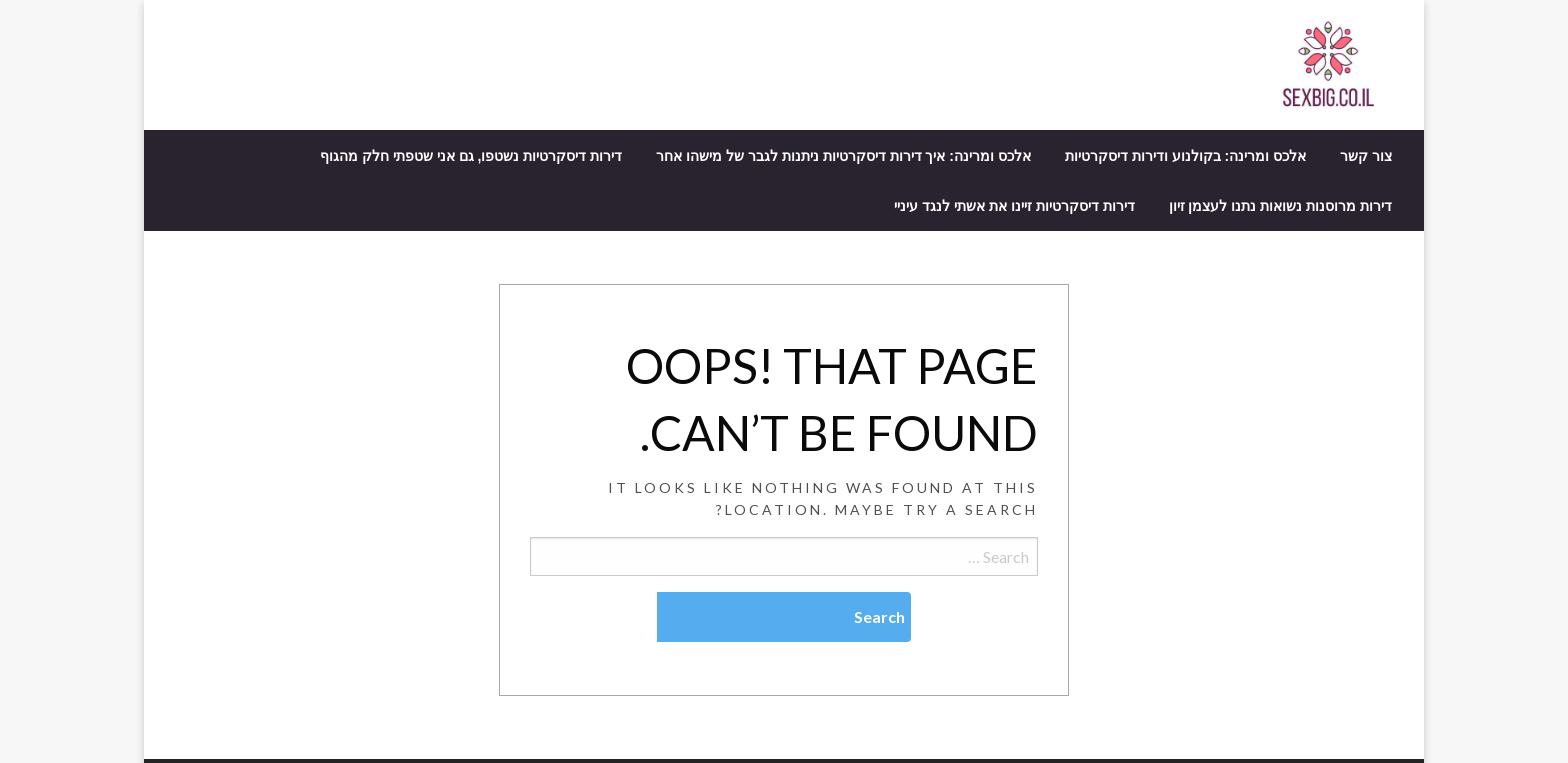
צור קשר (1366, 156)
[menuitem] (1366, 156)
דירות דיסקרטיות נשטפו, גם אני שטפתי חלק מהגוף (471, 156)
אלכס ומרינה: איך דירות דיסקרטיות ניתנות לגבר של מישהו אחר (843, 156)
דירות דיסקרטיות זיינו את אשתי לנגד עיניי (1014, 206)
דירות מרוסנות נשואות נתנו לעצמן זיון (1280, 206)
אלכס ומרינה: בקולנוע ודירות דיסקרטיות (1185, 156)
